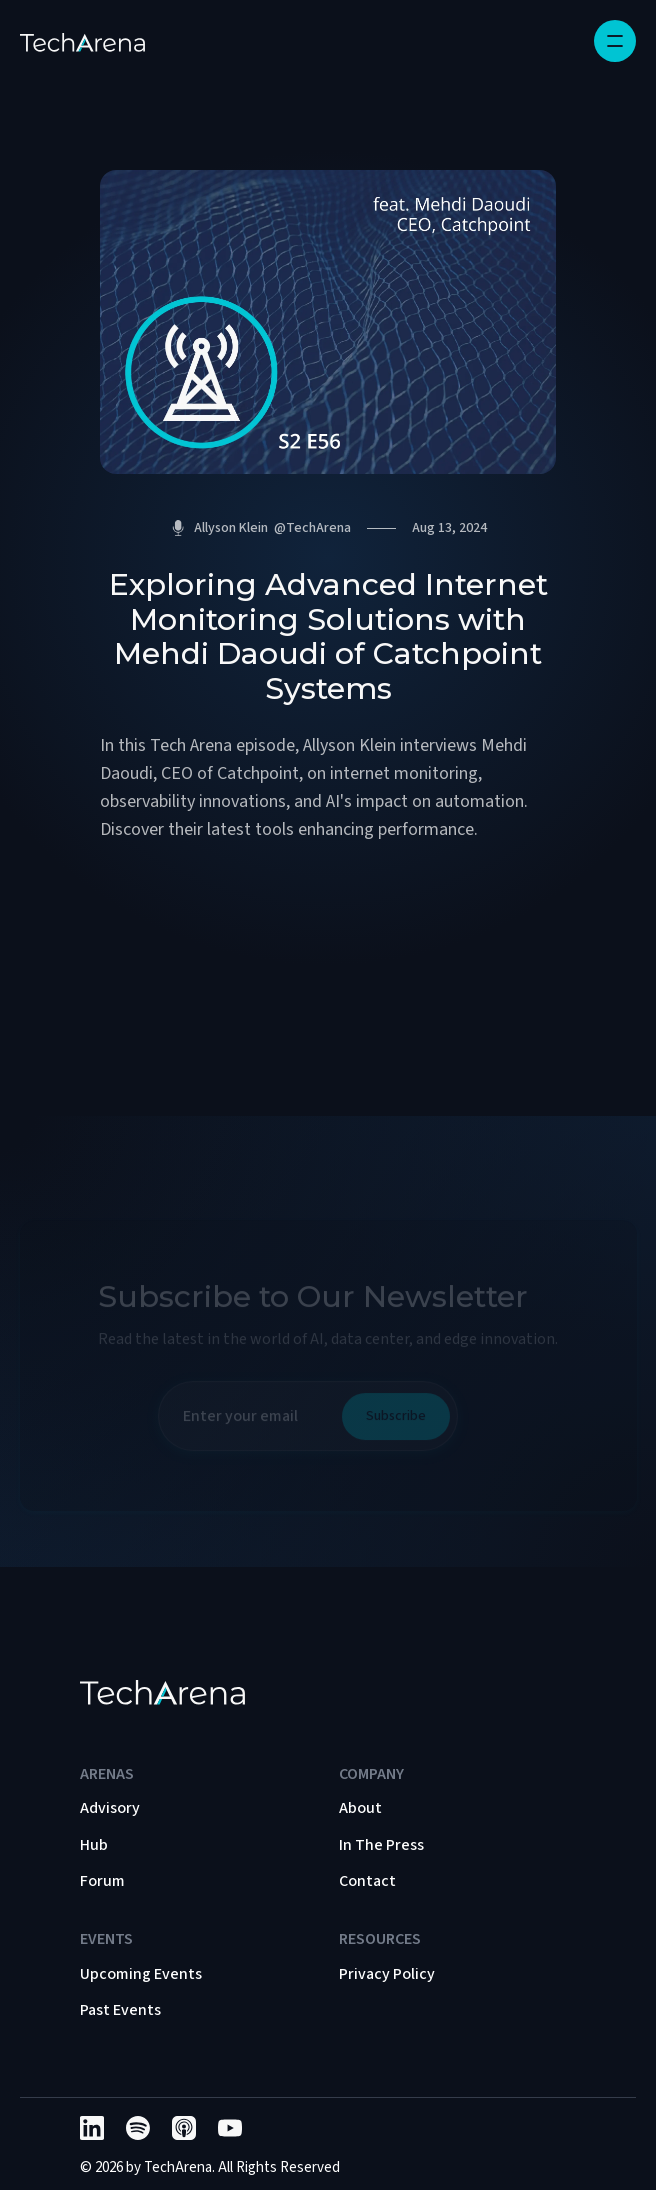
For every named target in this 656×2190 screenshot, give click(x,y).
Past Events (120, 2010)
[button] (615, 41)
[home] (82, 41)
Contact (367, 1881)
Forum (102, 1881)
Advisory (110, 1808)
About (360, 1808)
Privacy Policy (387, 1974)
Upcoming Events (141, 1974)
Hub (94, 1845)
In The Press (381, 1845)
